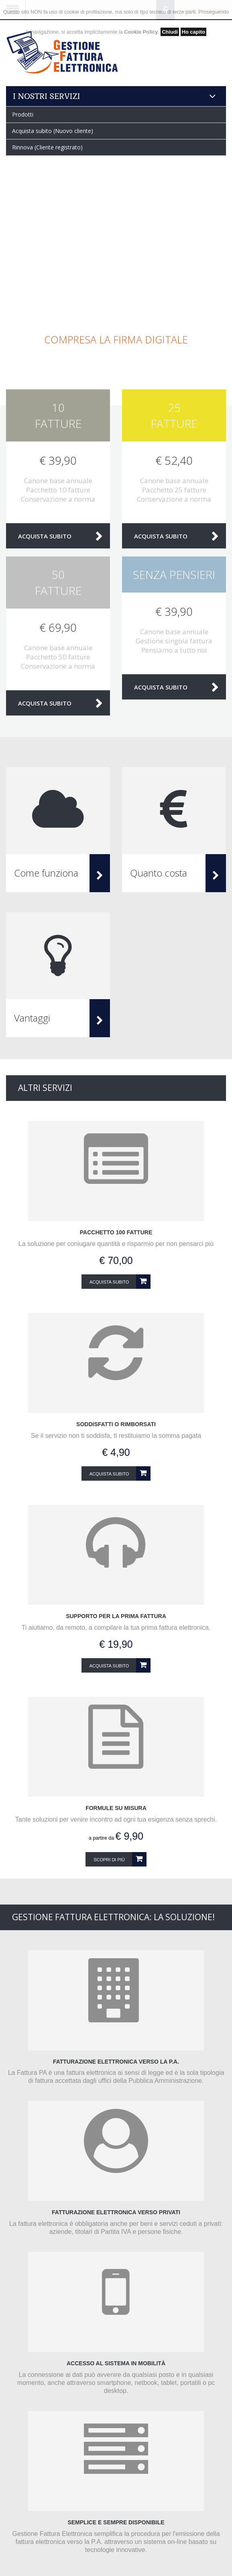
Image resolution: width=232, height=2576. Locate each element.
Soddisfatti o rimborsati (116, 1424)
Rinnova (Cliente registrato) (47, 147)
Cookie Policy (141, 32)
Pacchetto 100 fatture (116, 1232)
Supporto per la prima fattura (116, 1616)
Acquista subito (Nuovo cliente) (52, 131)
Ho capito (193, 32)
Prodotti (22, 114)
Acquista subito (44, 536)
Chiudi (170, 32)
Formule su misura (116, 1808)
